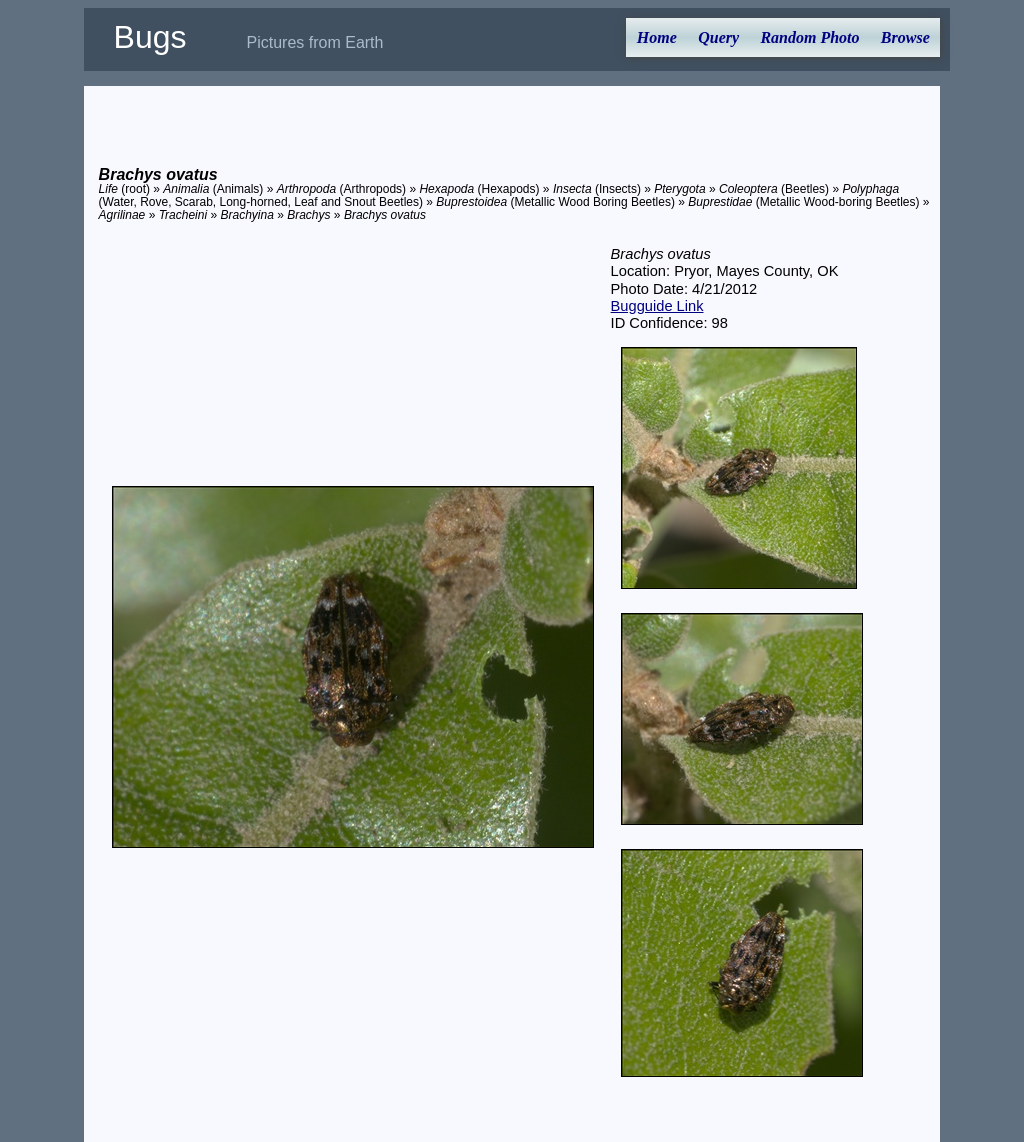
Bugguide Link (657, 306)
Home (657, 37)
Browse (905, 37)
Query (718, 37)
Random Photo (809, 37)
